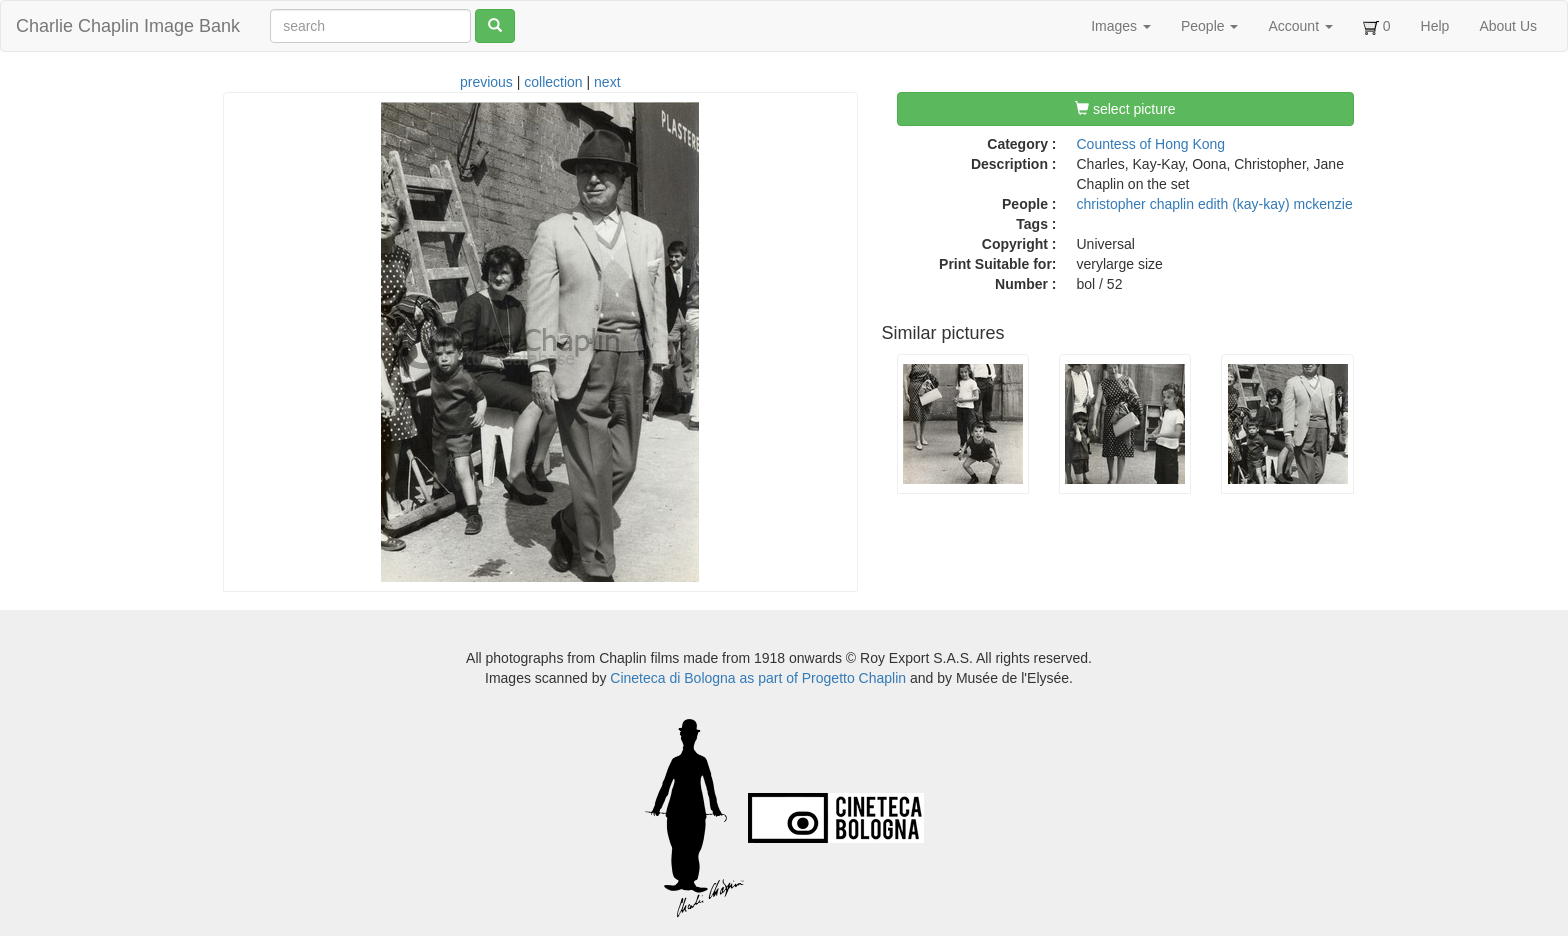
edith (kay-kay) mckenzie (1275, 204)
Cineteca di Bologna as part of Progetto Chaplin (758, 678)
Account (1300, 26)
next (607, 82)
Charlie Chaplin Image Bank (128, 26)
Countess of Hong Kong (1151, 144)
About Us (1508, 26)
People (1209, 26)
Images (1121, 26)
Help (1435, 26)
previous (486, 82)
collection (553, 82)
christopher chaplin (1136, 204)
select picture (1125, 109)
